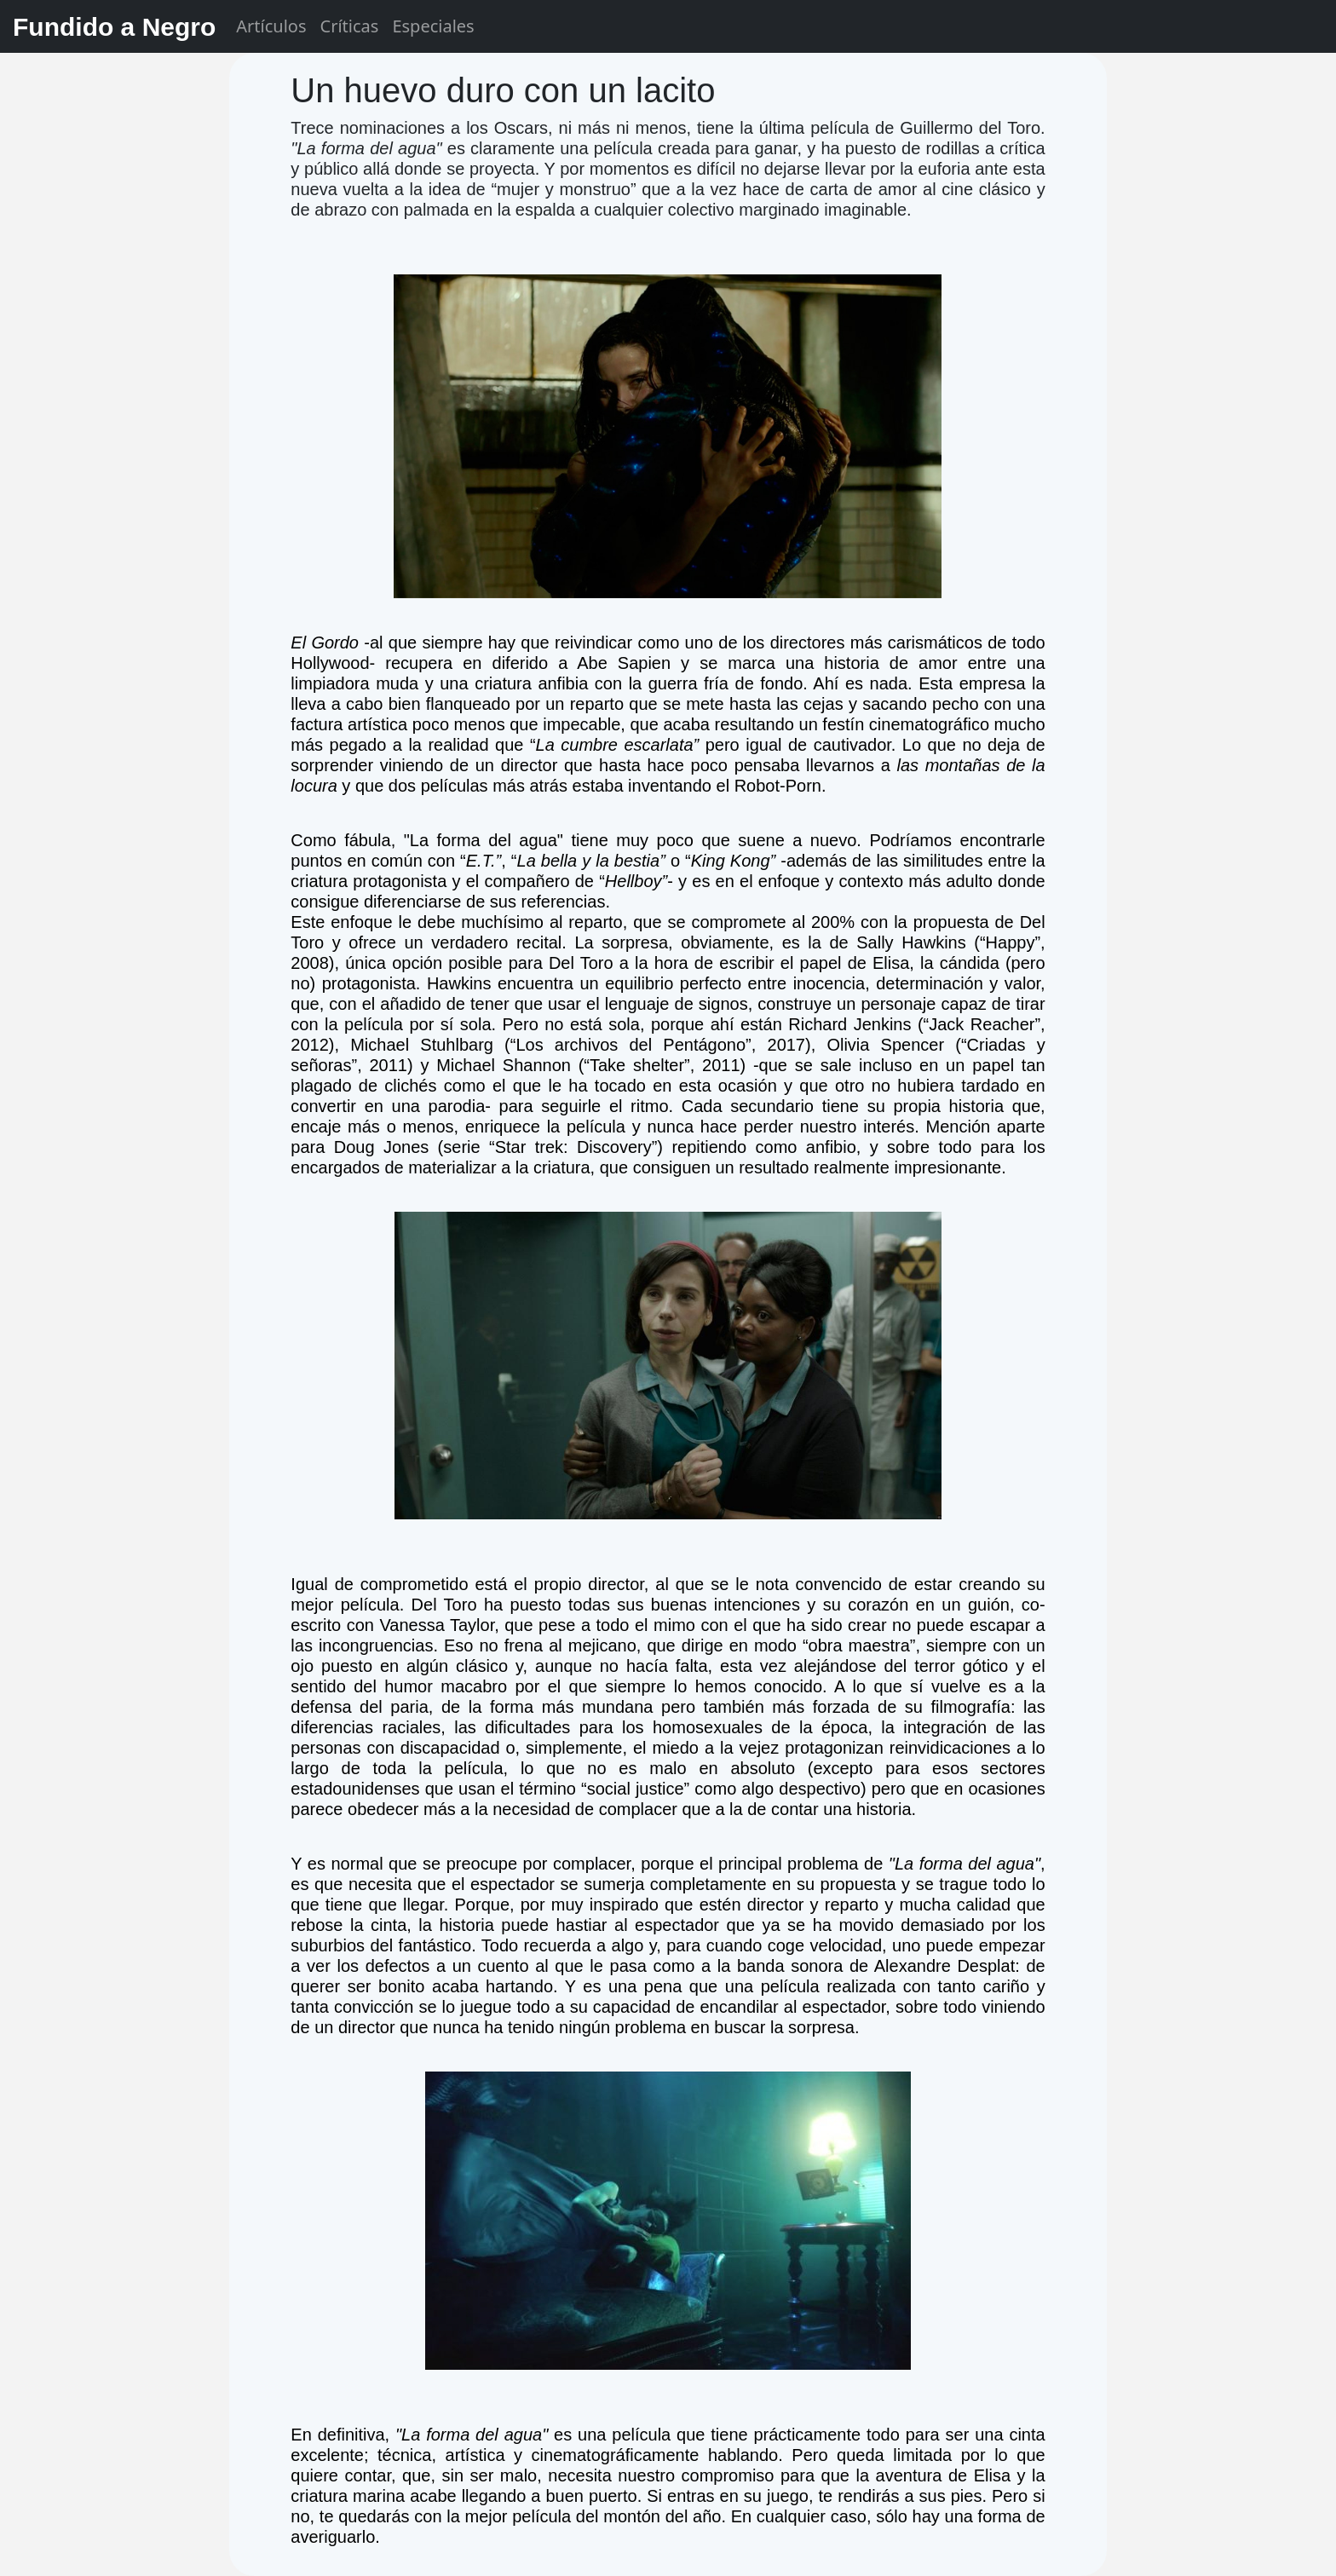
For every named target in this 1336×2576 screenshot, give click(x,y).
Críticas (349, 25)
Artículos (271, 25)
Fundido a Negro (114, 27)
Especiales (433, 25)
